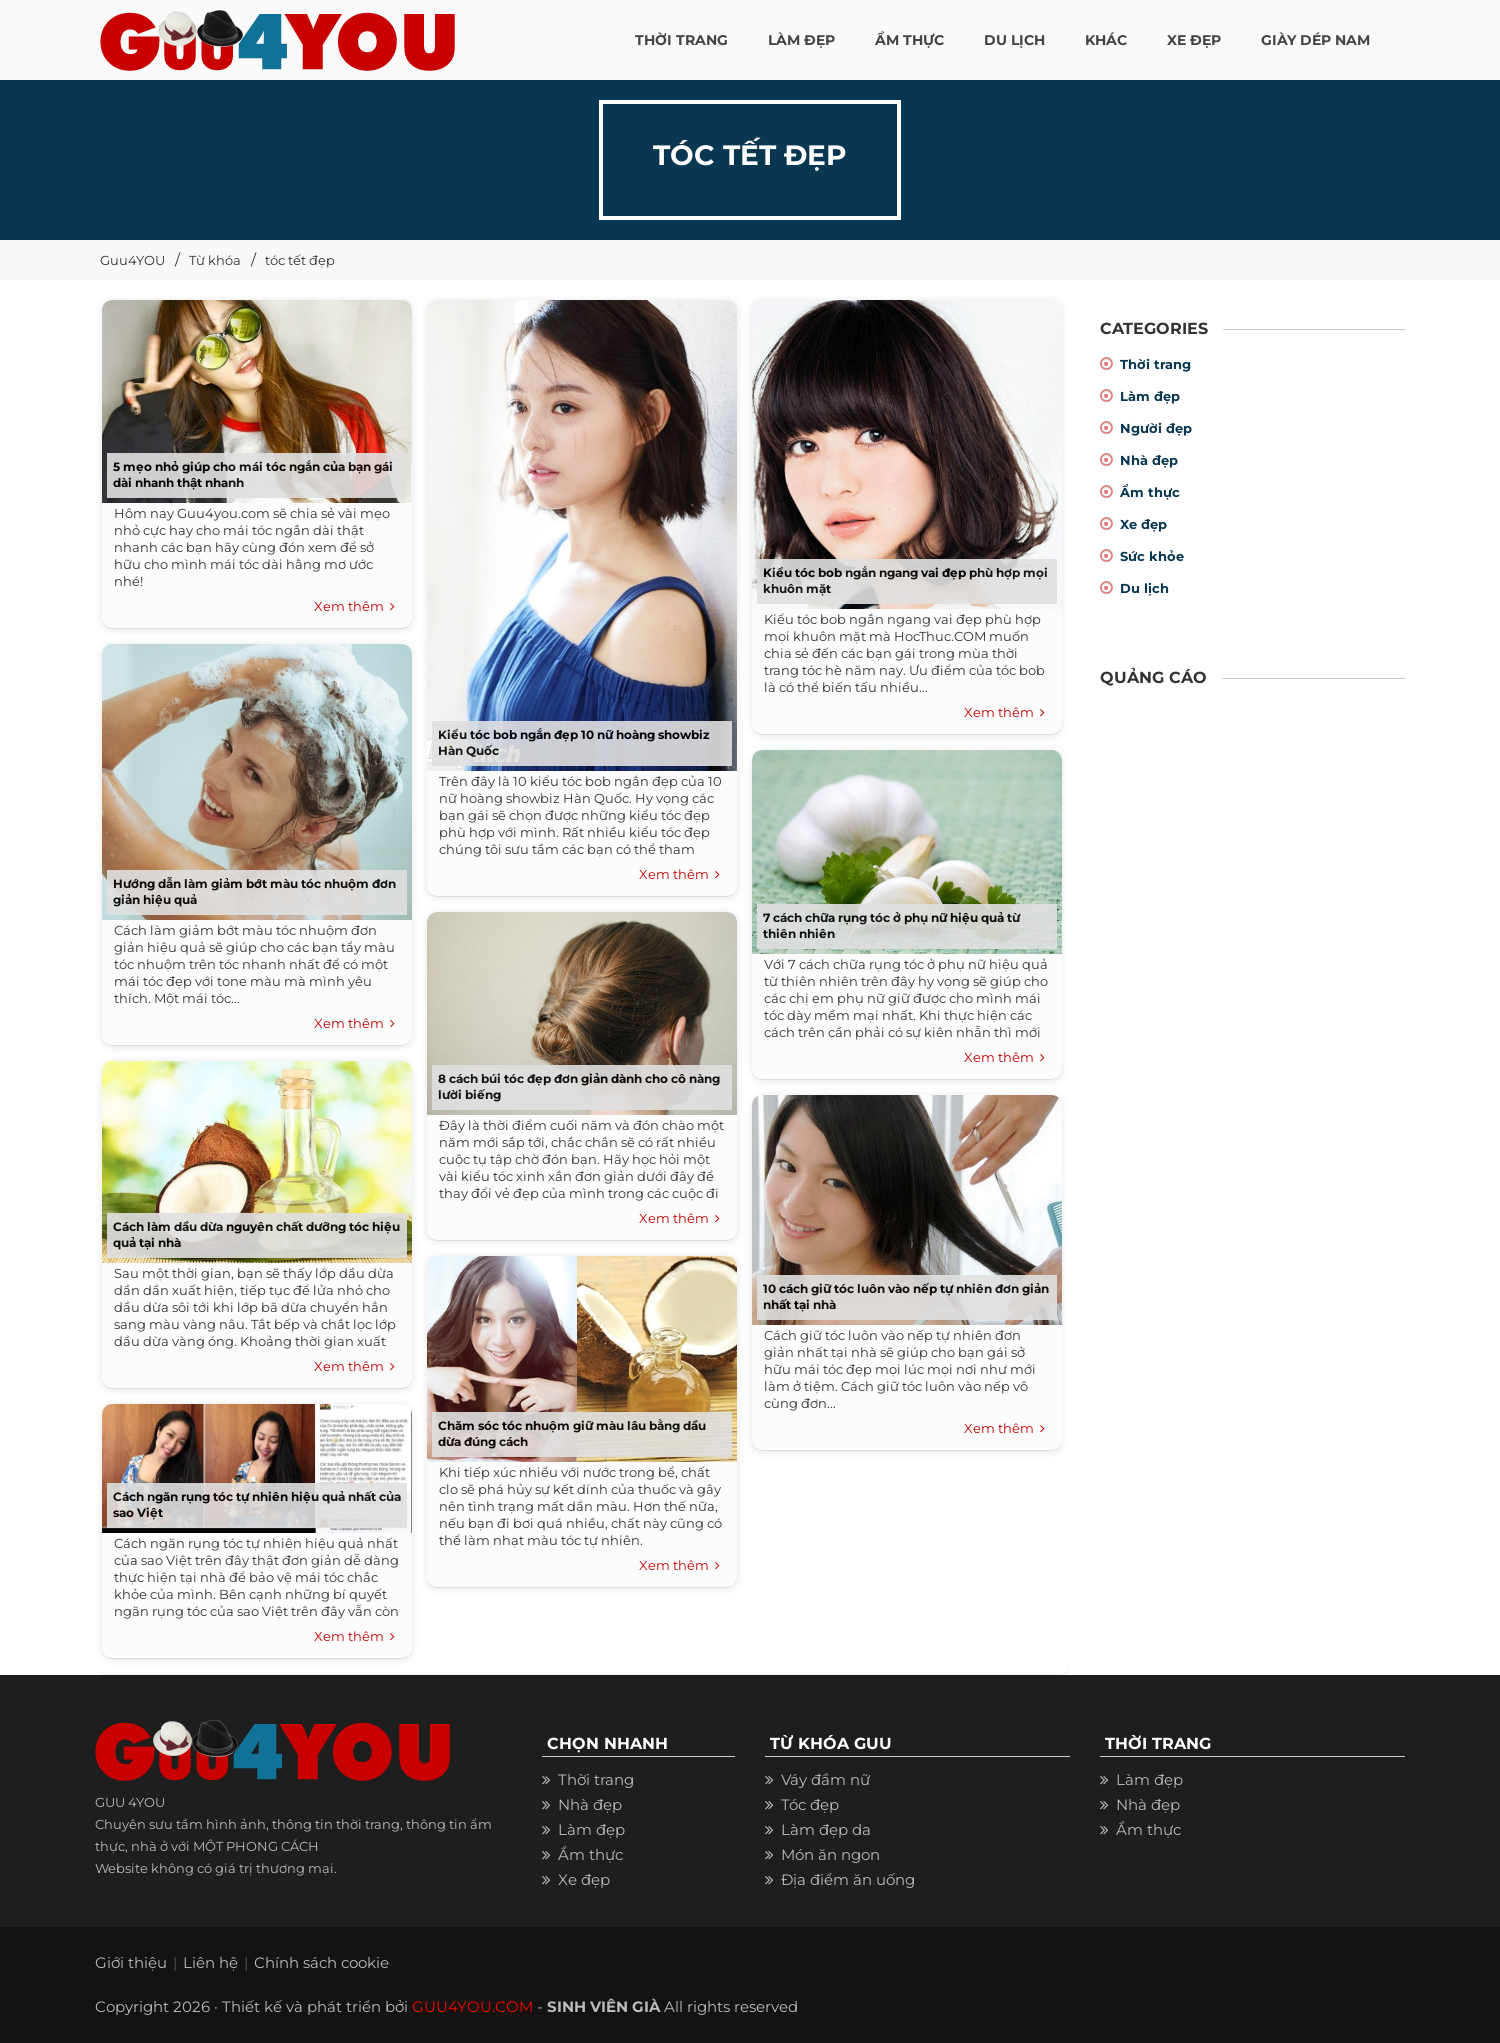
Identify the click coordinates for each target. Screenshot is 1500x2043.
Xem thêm (354, 607)
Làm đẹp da (826, 1829)
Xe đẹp (1143, 524)
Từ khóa (215, 260)
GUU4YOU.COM (472, 2006)
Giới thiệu (131, 1962)
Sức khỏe (1152, 556)
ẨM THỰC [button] (909, 40)
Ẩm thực (1150, 492)
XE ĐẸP (1194, 40)
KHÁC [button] (1106, 40)
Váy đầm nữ (825, 1779)
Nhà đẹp (1149, 460)
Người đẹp (1156, 428)
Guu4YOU (132, 260)
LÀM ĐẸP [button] (801, 40)
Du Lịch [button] (1014, 40)
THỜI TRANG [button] (681, 40)
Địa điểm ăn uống (848, 1879)
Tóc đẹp (810, 1804)
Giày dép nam (1315, 40)
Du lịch (1144, 588)
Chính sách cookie (321, 1962)
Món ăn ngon (830, 1854)
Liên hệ (210, 1962)
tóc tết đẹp (300, 260)
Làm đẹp (1150, 396)
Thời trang (1155, 364)
